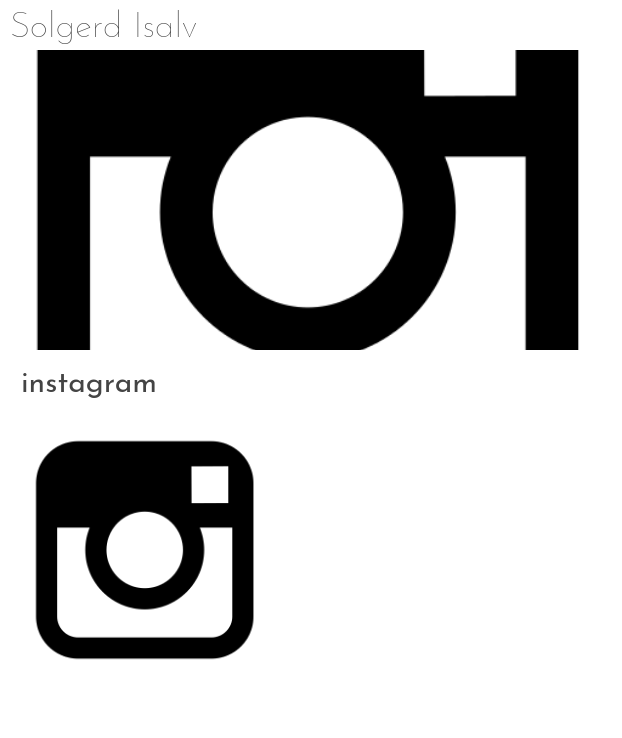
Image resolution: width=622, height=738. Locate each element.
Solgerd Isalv (103, 28)
